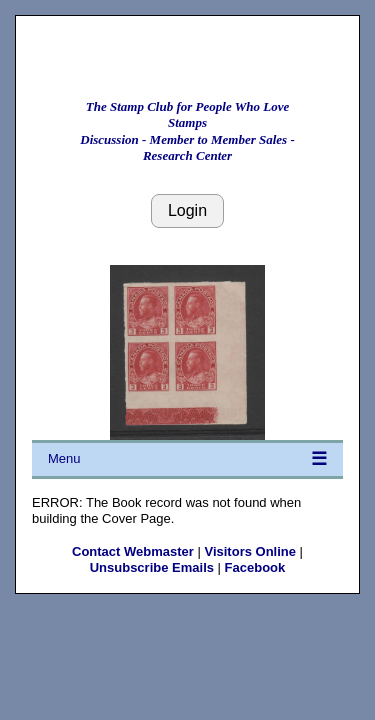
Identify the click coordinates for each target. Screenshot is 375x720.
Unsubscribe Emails (152, 567)
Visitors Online (250, 551)
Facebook (255, 567)
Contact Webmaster (133, 551)
